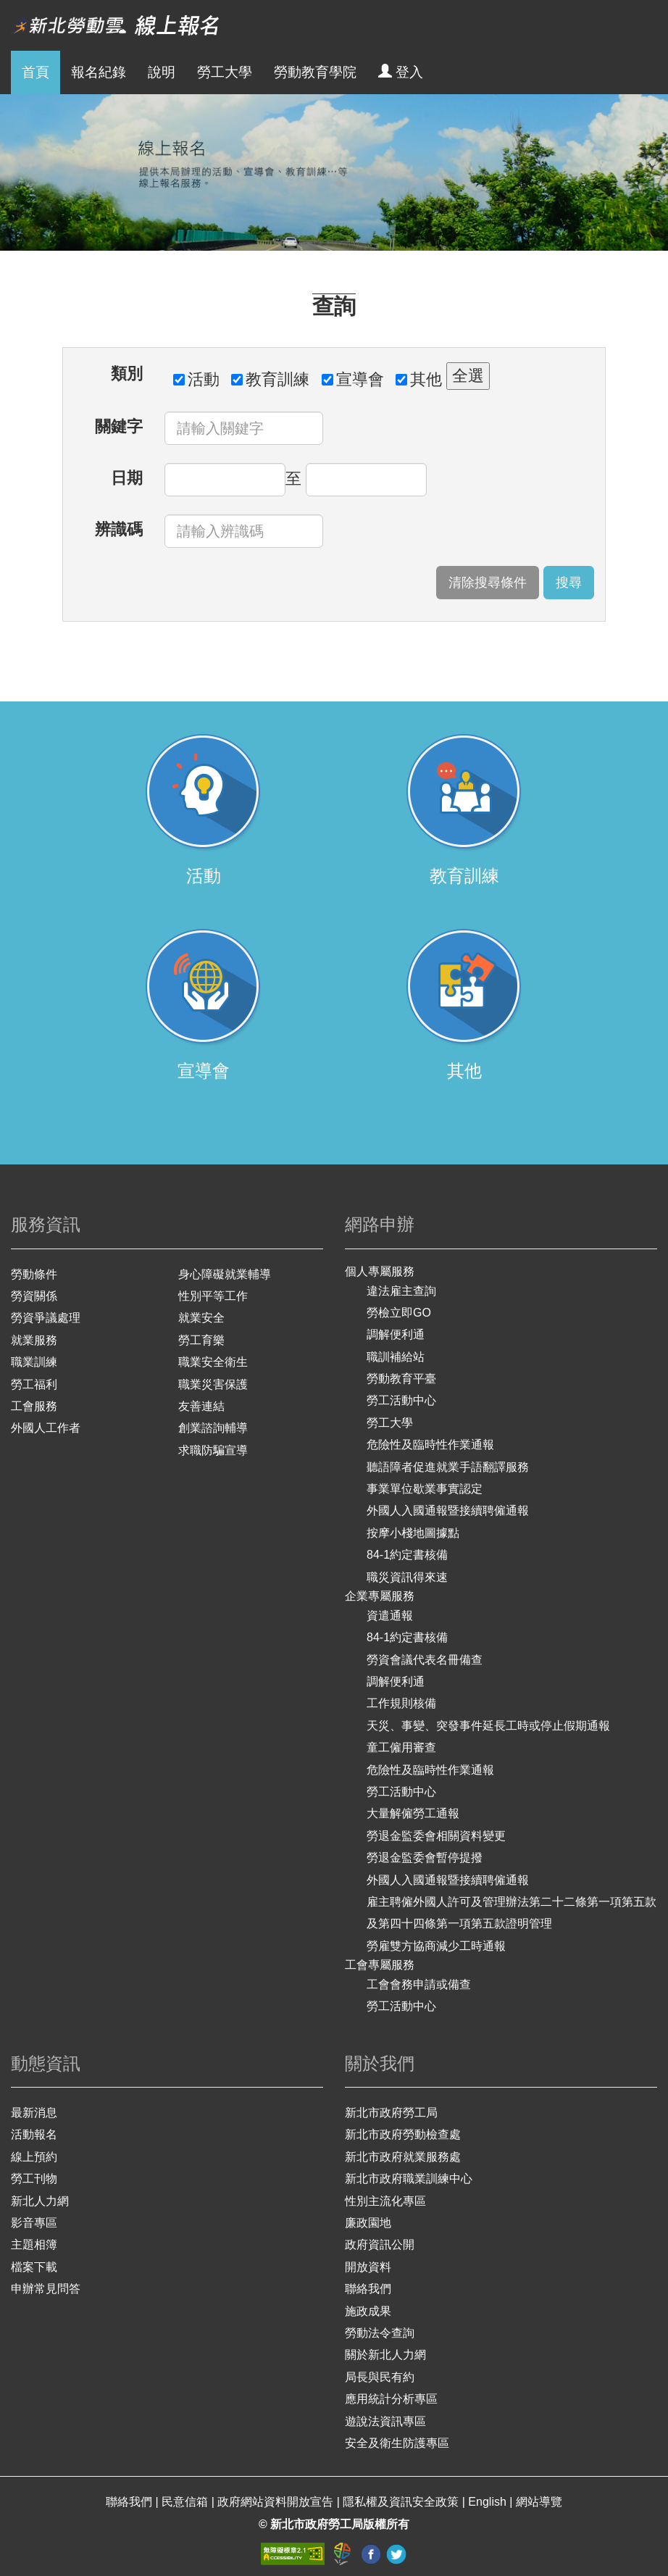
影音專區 (34, 2223)
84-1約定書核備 (407, 1554)
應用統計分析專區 (391, 2399)
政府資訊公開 (379, 2244)
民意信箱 (186, 2502)
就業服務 (34, 1340)
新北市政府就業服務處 (403, 2157)
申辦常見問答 (45, 2289)
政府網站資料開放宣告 (276, 2502)
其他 (419, 379)
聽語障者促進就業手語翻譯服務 (448, 1467)
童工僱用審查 (401, 1747)
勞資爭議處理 (45, 1318)
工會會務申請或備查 (419, 1984)
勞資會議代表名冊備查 (425, 1660)
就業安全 (201, 1318)
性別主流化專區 (385, 2201)
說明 (161, 72)
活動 (196, 379)
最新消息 (34, 2112)
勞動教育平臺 (401, 1378)
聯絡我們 (368, 2289)
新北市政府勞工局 (391, 2112)
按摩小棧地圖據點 (413, 1533)
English (488, 2502)
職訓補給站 (396, 1357)
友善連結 (201, 1406)
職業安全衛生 (213, 1362)
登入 (400, 72)
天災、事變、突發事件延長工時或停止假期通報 (488, 1726)
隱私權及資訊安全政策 (402, 2502)
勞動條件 (34, 1274)
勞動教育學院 (315, 72)
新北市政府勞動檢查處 (403, 2134)
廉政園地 (368, 2223)
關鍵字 (119, 426)
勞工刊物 (34, 2178)
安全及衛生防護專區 (397, 2443)
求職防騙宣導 (213, 1450)
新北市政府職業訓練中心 (408, 2178)
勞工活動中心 (401, 1400)
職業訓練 (34, 1362)
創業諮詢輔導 (213, 1428)
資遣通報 (390, 1615)
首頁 (35, 72)
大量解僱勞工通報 (413, 1813)
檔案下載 (34, 2267)
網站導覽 (539, 2502)
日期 (127, 478)
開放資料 (368, 2267)
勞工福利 (34, 1384)
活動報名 (34, 2134)
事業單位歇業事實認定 (425, 1489)
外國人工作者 (45, 1428)
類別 (127, 373)
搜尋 (569, 582)
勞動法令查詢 (379, 2333)
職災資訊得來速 (407, 1577)
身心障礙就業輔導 (224, 1274)
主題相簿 (34, 2244)
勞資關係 (34, 1296)
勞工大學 (224, 72)
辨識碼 (119, 529)
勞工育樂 (201, 1340)
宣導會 (353, 379)
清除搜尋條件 (487, 582)
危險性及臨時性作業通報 (430, 1444)
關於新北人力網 (385, 2354)
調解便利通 (396, 1334)
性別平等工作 (213, 1296)
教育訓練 (270, 379)
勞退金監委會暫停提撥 (425, 1857)
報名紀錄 (98, 72)
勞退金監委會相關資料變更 (436, 1836)
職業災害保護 (213, 1384)
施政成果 (368, 2311)
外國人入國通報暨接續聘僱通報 (448, 1510)
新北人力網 (40, 2201)
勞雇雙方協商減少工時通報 (436, 1946)
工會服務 (34, 1406)
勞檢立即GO (399, 1312)
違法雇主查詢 (401, 1291)
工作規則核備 (401, 1703)
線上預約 (34, 2157)
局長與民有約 (379, 2377)
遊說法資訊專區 (385, 2421)
